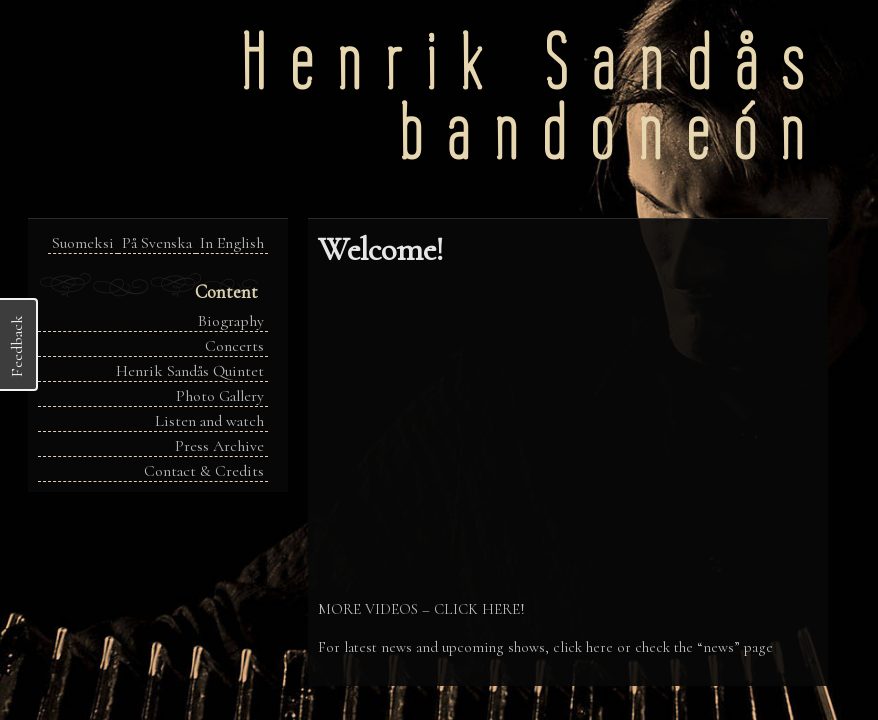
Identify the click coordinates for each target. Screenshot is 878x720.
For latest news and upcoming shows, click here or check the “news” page (545, 647)
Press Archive (219, 446)
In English (232, 243)
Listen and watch (209, 421)
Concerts (234, 346)
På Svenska (157, 243)
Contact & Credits (204, 471)
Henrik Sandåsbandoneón (534, 97)
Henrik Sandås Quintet (190, 371)
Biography (231, 321)
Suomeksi (83, 243)
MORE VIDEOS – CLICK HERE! (421, 609)
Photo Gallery (220, 396)
